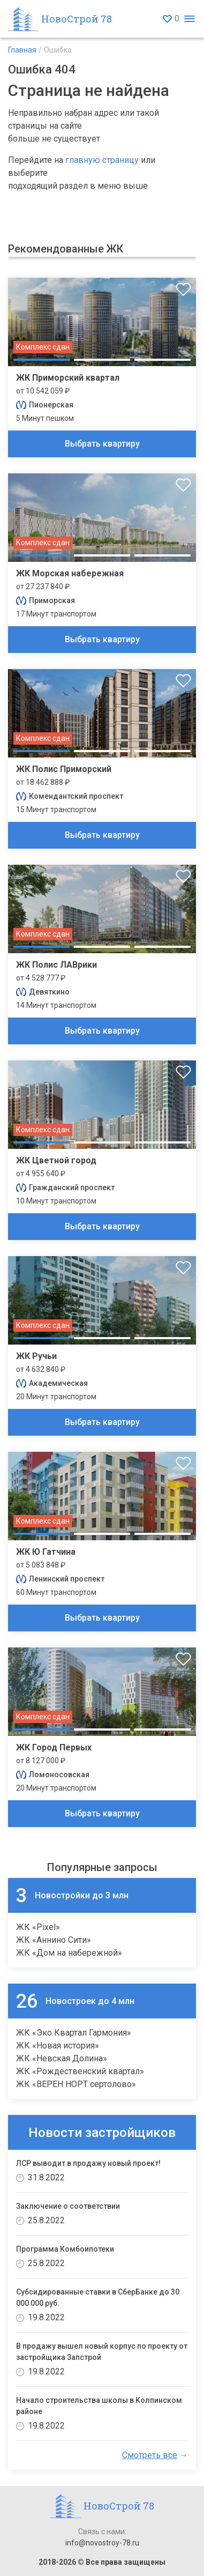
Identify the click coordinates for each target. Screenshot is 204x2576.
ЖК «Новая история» (57, 2045)
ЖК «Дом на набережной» (69, 1953)
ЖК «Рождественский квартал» (80, 2071)
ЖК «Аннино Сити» (53, 1940)
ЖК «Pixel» (38, 1927)
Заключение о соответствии (68, 2206)
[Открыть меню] (189, 19)
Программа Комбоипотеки (65, 2249)
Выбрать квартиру (102, 444)
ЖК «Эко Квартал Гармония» (73, 2033)
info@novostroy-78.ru (102, 2542)
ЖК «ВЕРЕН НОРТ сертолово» (76, 2084)
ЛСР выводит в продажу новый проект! (88, 2163)
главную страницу (102, 160)
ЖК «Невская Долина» (61, 2058)
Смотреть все (149, 2455)
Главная (22, 50)
